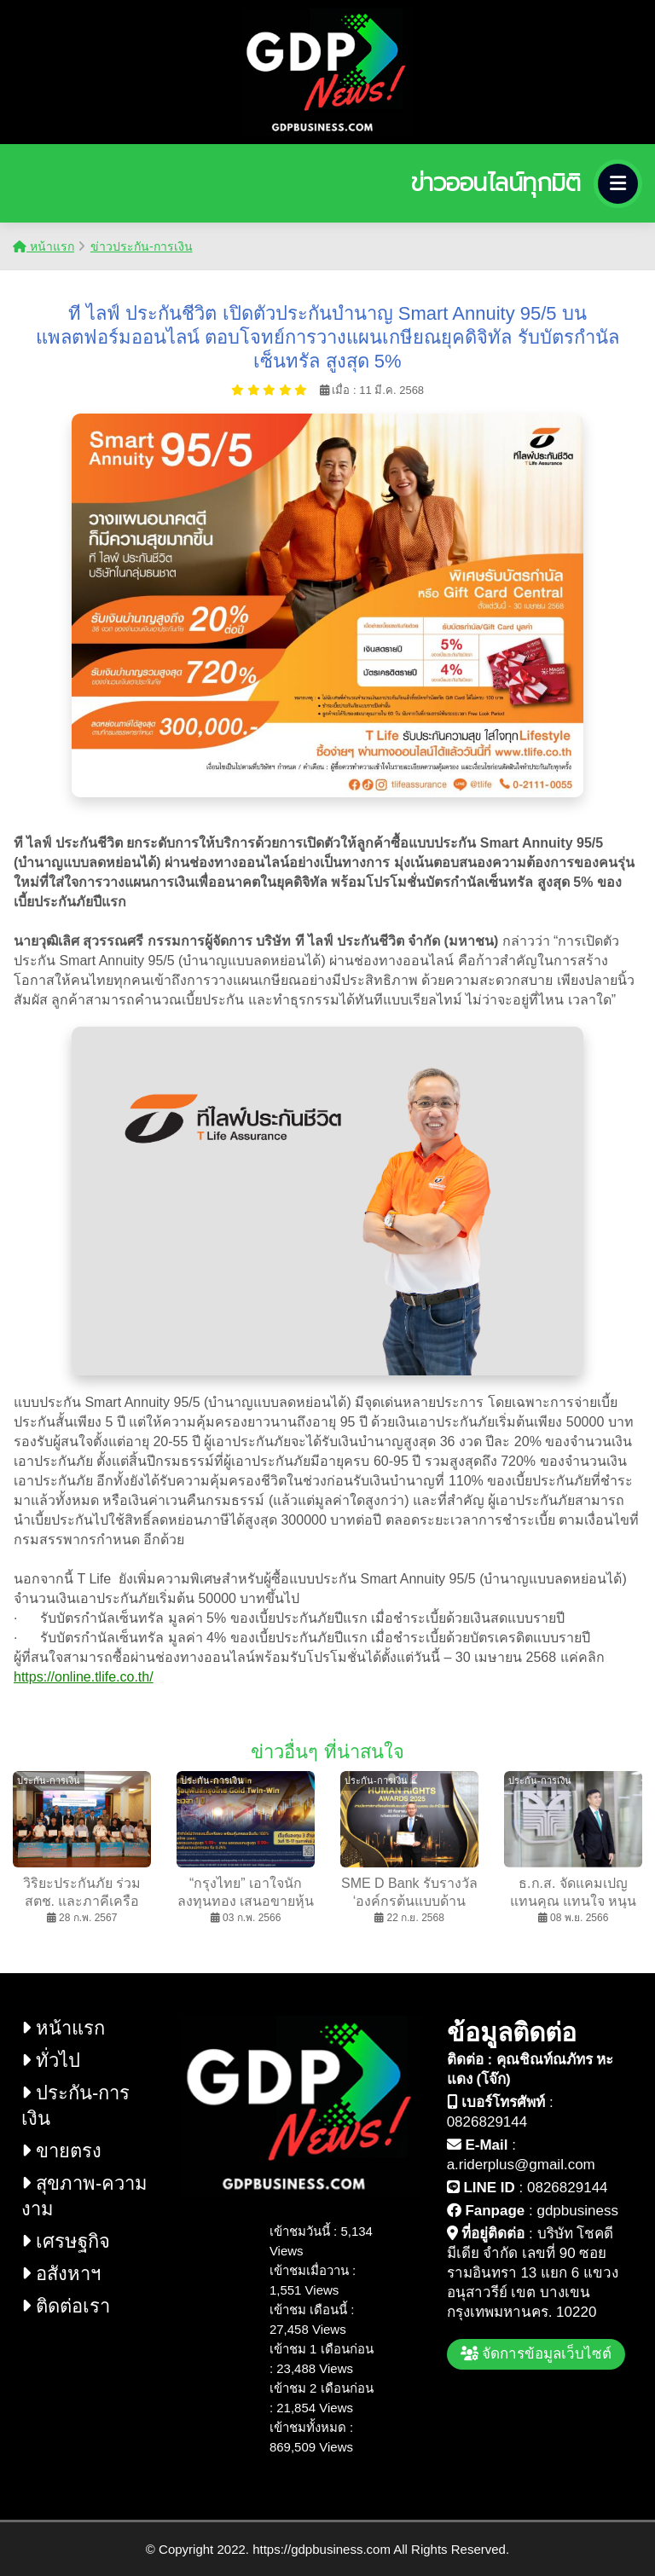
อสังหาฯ (61, 2273)
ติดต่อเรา (65, 2306)
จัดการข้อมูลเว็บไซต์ (536, 2354)
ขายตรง (61, 2151)
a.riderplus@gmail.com (521, 2164)
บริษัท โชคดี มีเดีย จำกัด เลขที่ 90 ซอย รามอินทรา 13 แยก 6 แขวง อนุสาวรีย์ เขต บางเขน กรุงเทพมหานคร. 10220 (532, 2273)
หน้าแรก (43, 246)
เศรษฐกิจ (65, 2241)
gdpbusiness (576, 2211)
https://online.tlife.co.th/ (84, 1677)
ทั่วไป (50, 2060)
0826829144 (487, 2122)
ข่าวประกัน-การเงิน (141, 246)
